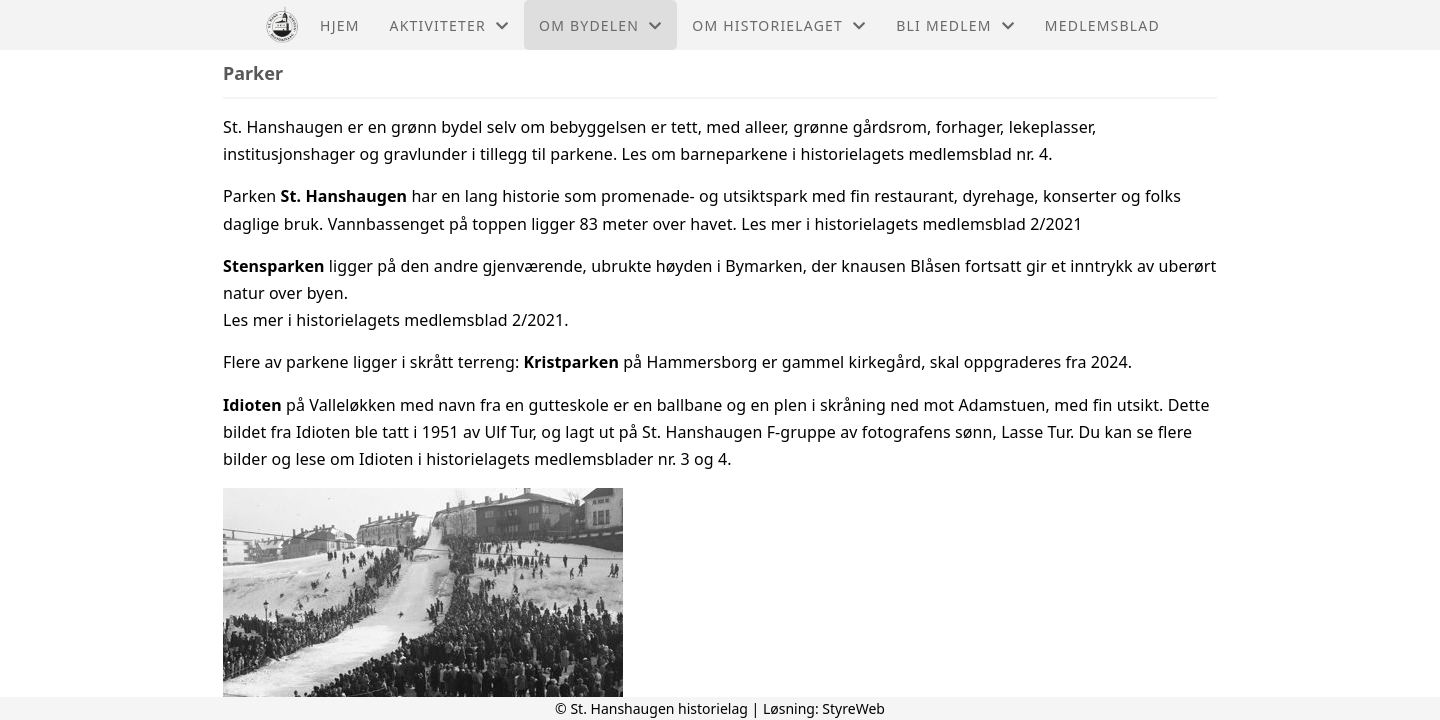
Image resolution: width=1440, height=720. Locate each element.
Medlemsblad (1102, 25)
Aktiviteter (450, 25)
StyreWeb (853, 708)
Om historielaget (779, 25)
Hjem (339, 25)
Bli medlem (955, 25)
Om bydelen (600, 25)
